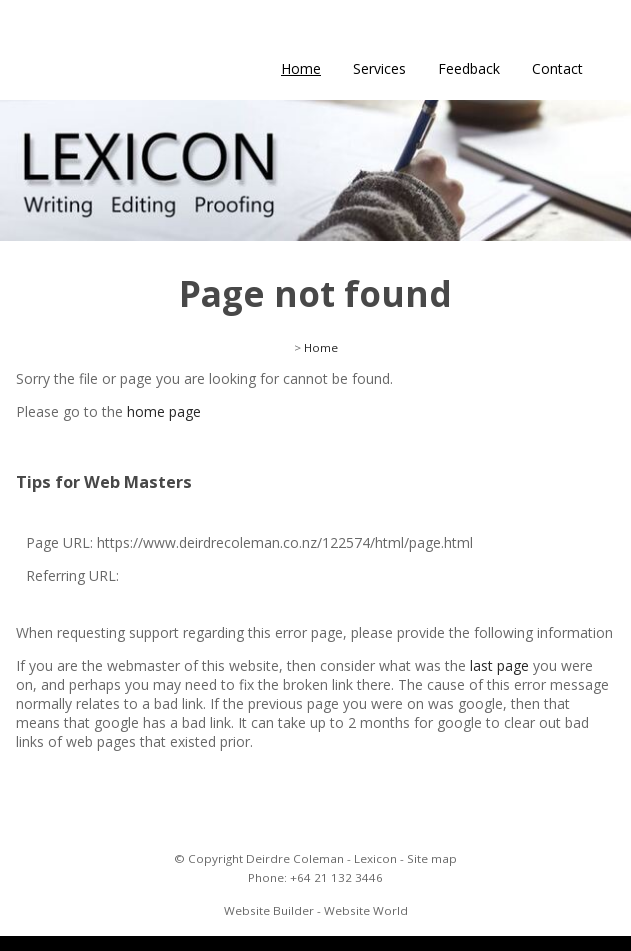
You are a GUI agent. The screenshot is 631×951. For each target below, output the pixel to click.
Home (301, 68)
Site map (432, 858)
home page (164, 411)
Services (379, 68)
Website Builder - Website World (316, 910)
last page (499, 665)
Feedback (469, 68)
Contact (557, 68)
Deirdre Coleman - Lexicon (321, 858)
